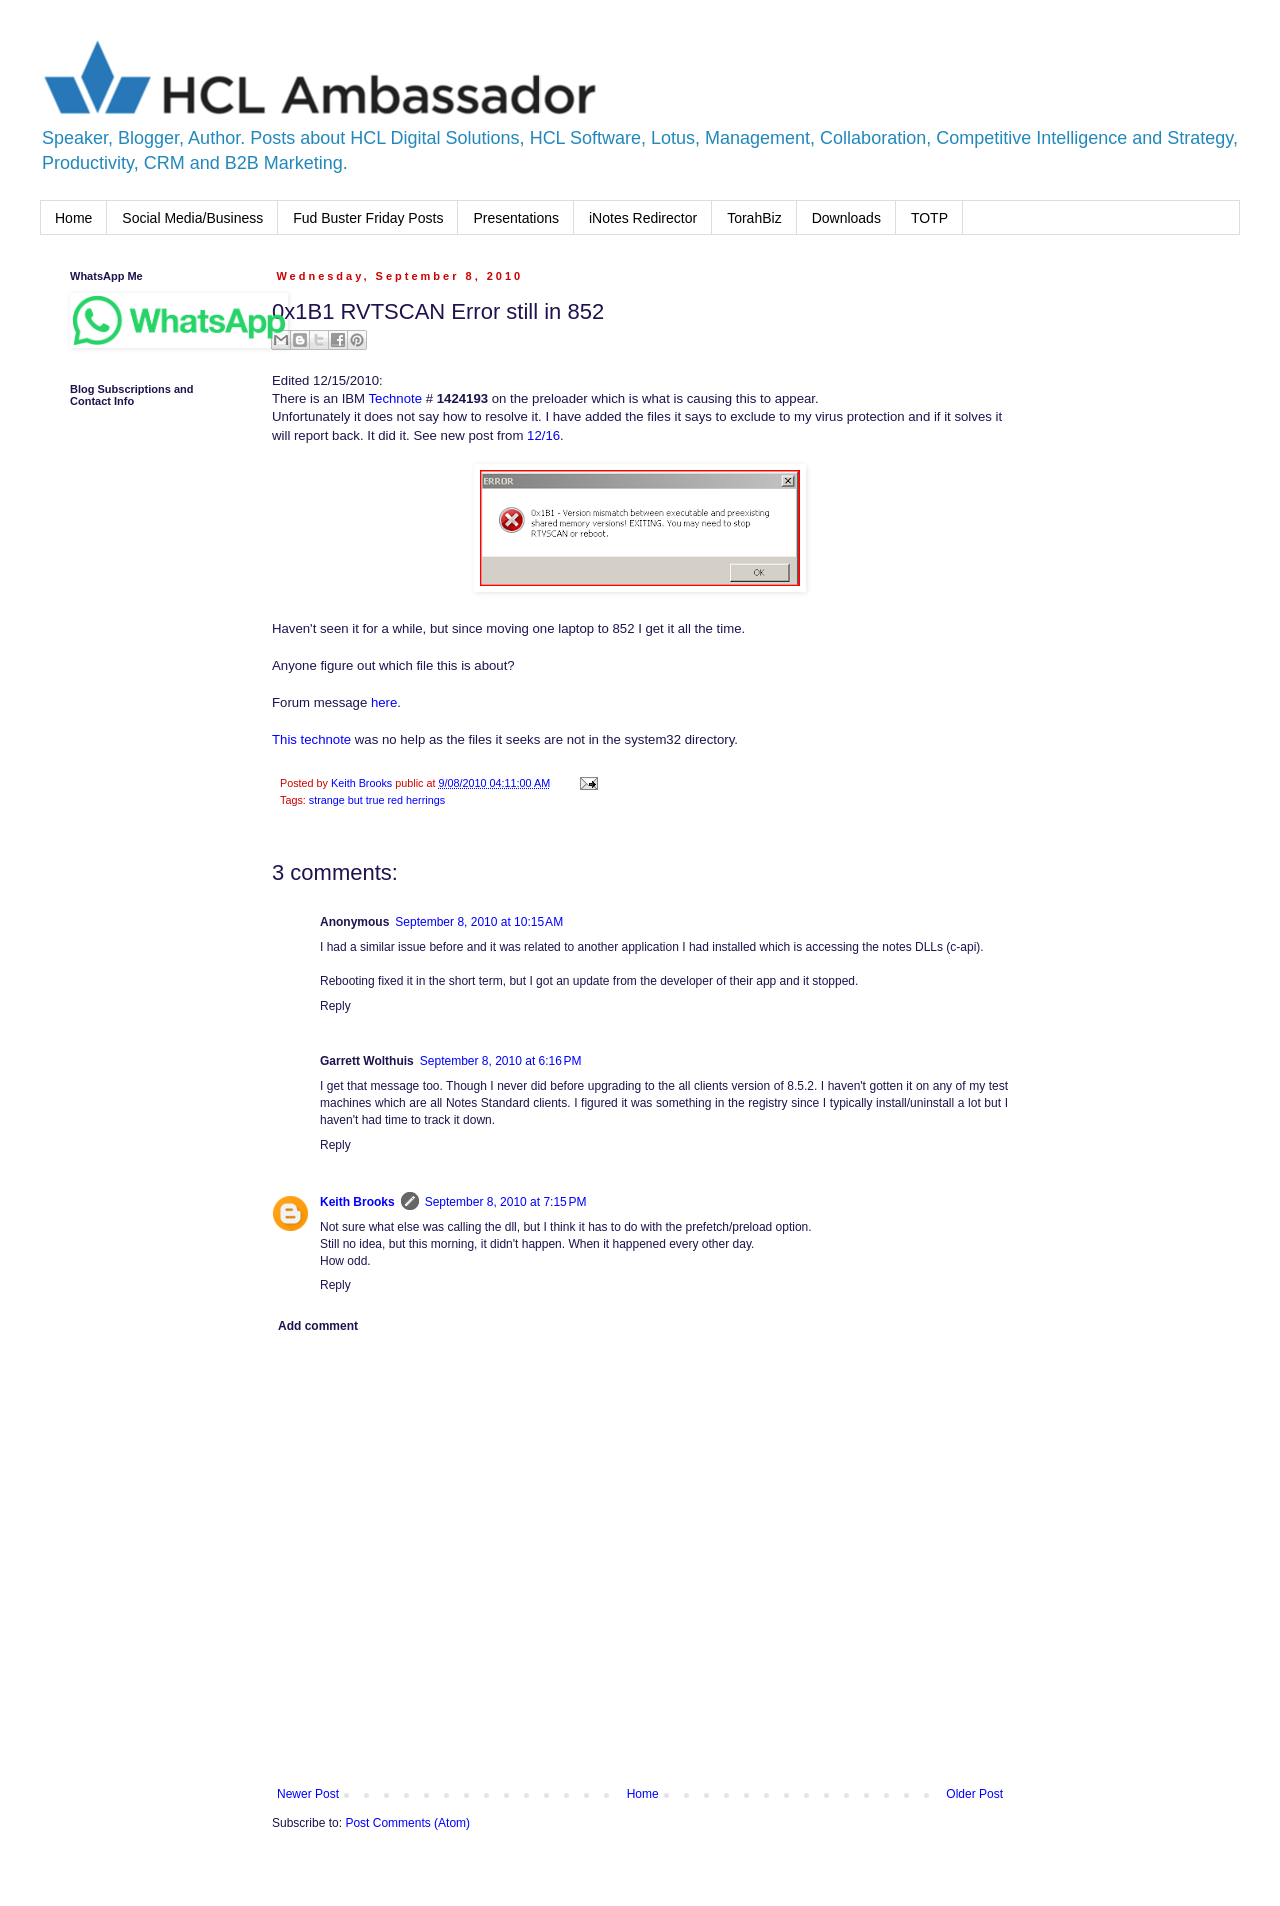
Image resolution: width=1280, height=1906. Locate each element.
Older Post (974, 1794)
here (384, 702)
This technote (311, 739)
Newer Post (308, 1794)
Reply (335, 1006)
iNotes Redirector (643, 218)
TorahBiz (754, 218)
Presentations (516, 218)
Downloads (846, 218)
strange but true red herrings (377, 800)
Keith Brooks (357, 1202)
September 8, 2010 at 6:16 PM (501, 1061)
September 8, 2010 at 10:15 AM (479, 922)
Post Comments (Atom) (407, 1823)
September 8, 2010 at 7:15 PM (506, 1202)
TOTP (929, 218)
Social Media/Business (192, 218)
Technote (393, 398)
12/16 (543, 435)
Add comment (318, 1326)
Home (73, 218)
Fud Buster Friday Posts (368, 218)
